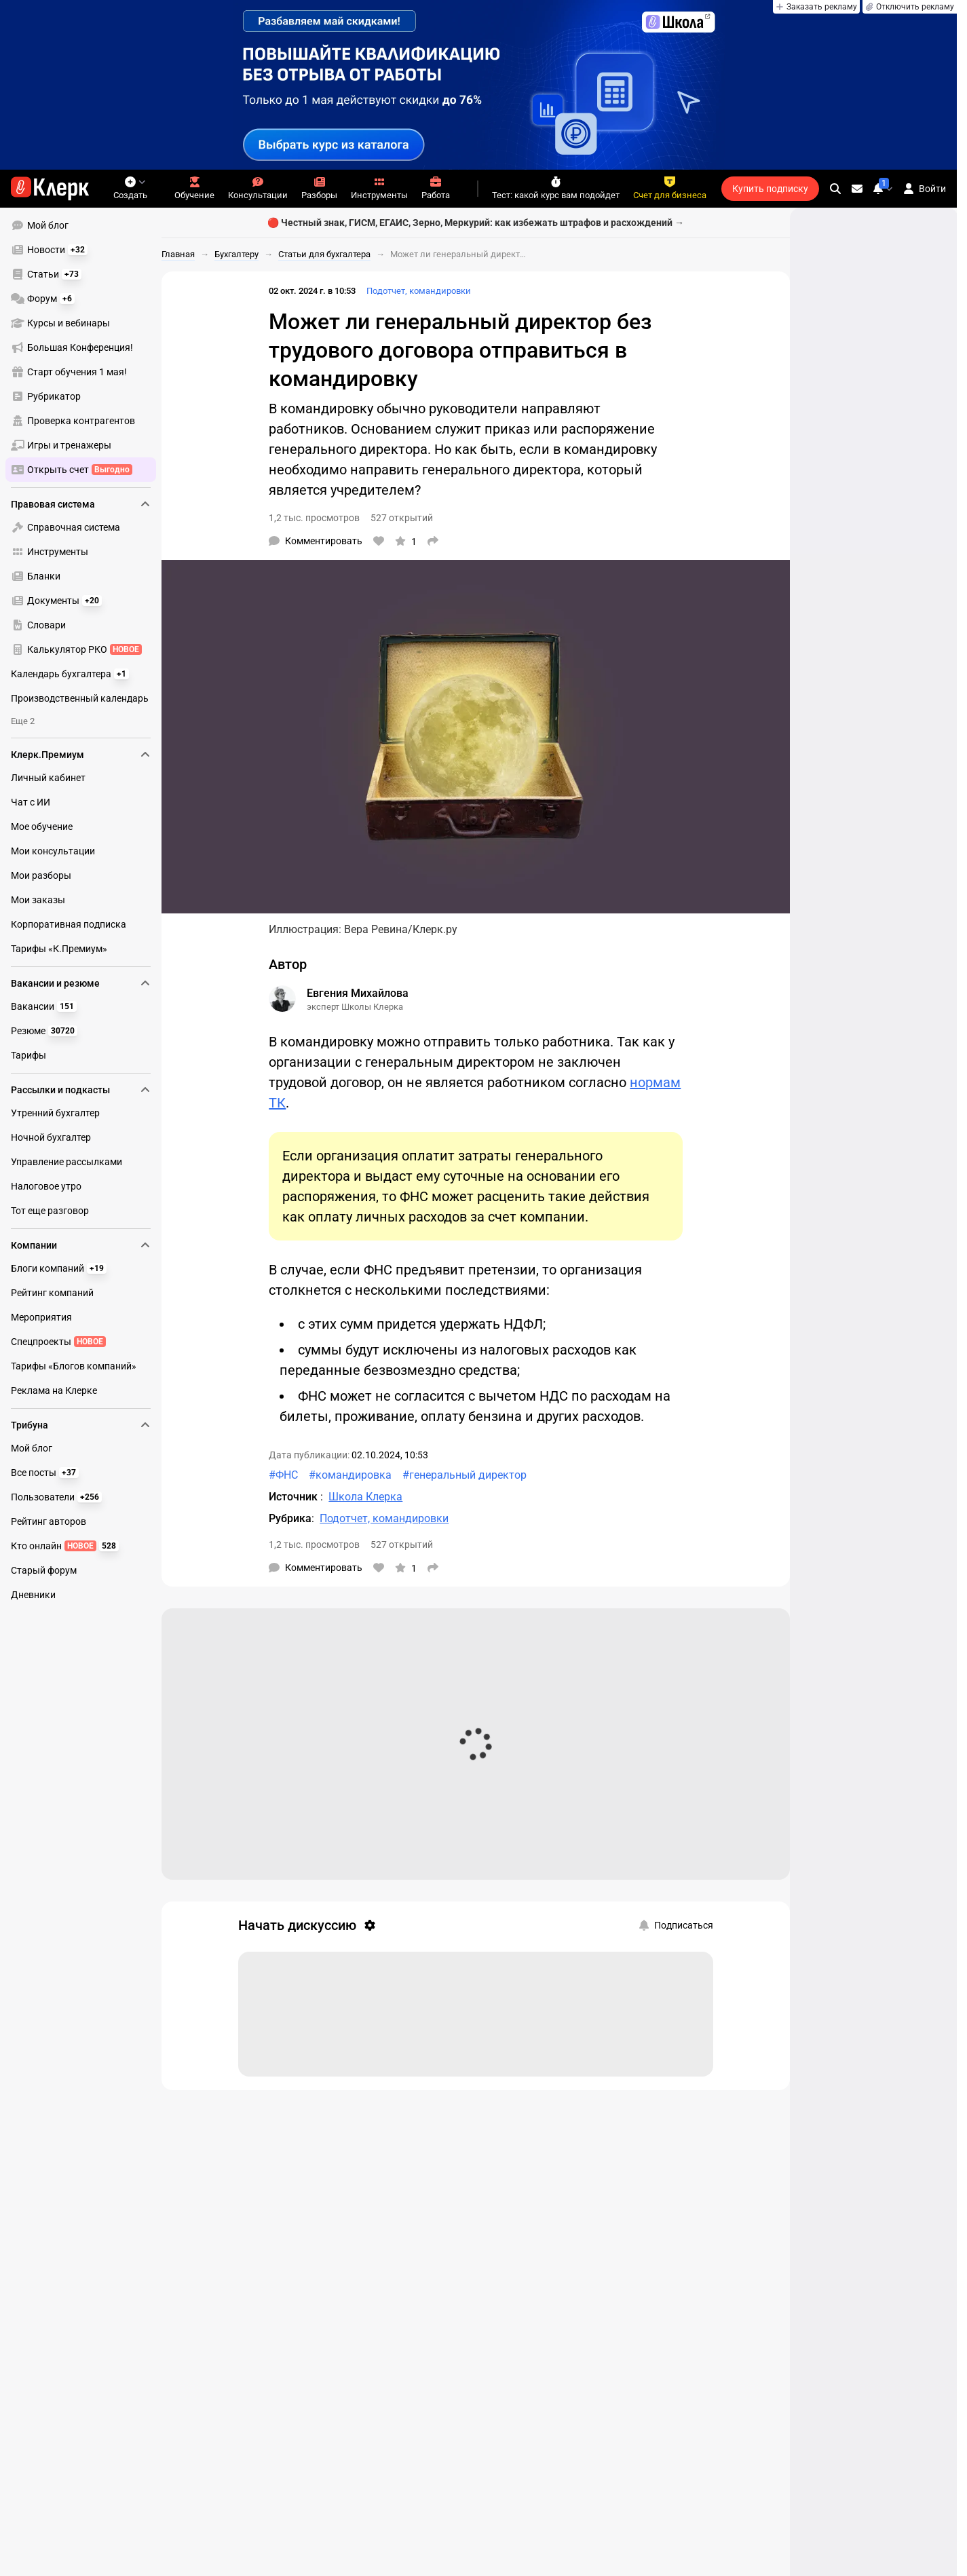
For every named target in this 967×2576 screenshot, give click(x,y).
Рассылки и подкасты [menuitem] (81, 1089)
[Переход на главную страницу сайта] (50, 188)
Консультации (258, 188)
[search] (835, 188)
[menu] (86, 347)
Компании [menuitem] (81, 1245)
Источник (294, 1496)
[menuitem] (80, 225)
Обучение (194, 188)
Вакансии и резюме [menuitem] (81, 983)
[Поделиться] (433, 540)
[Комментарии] (315, 540)
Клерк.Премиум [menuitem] (81, 754)
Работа (435, 188)
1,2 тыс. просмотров (314, 517)
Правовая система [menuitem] (81, 504)
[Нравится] (378, 540)
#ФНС (283, 1475)
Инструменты (379, 188)
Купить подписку (770, 188)
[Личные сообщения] (857, 188)
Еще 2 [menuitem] (23, 721)
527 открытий (402, 517)
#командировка (350, 1475)
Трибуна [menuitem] (81, 1425)
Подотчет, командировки (418, 291)
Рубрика (290, 1518)
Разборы (319, 188)
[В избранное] (406, 540)
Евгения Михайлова (358, 993)
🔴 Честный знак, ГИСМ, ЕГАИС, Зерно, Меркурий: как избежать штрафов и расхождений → (475, 222)
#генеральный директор (464, 1475)
